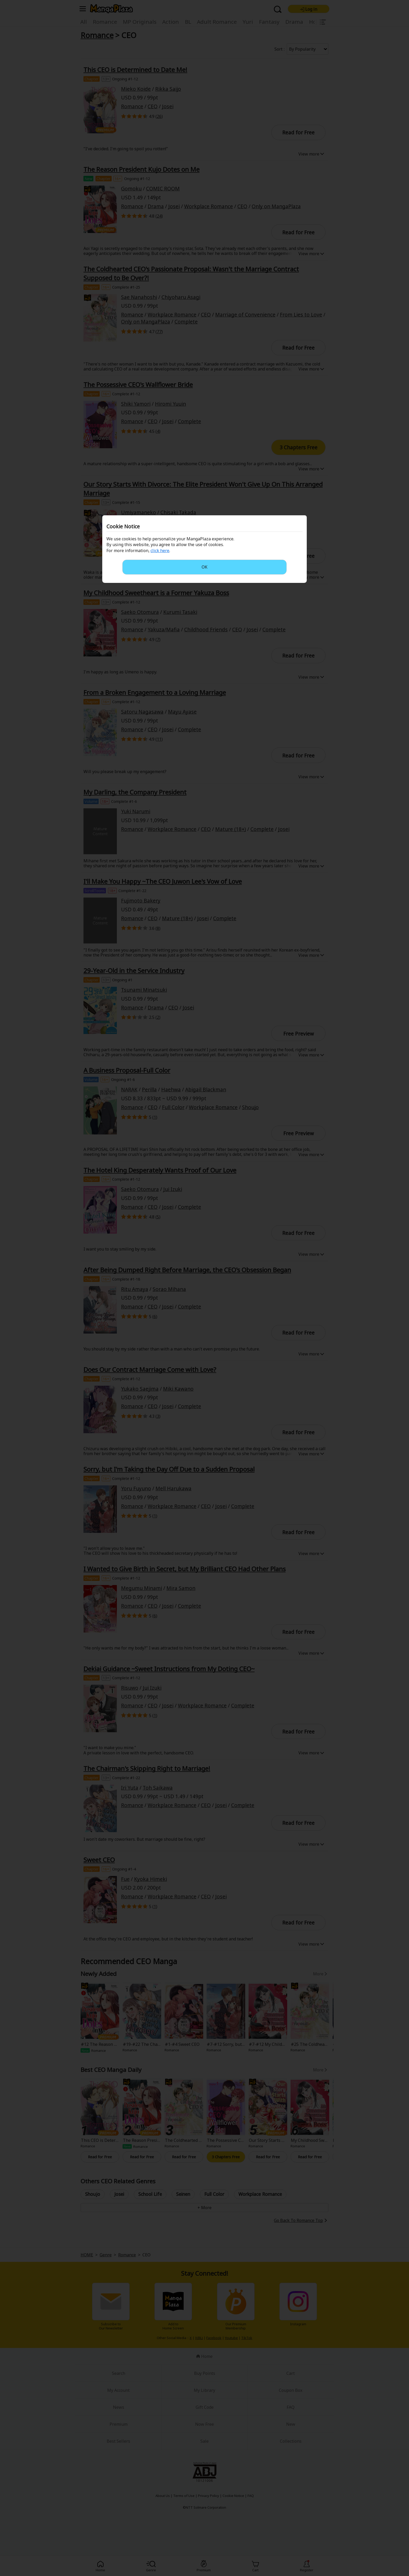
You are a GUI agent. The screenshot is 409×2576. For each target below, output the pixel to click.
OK (204, 567)
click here (160, 550)
